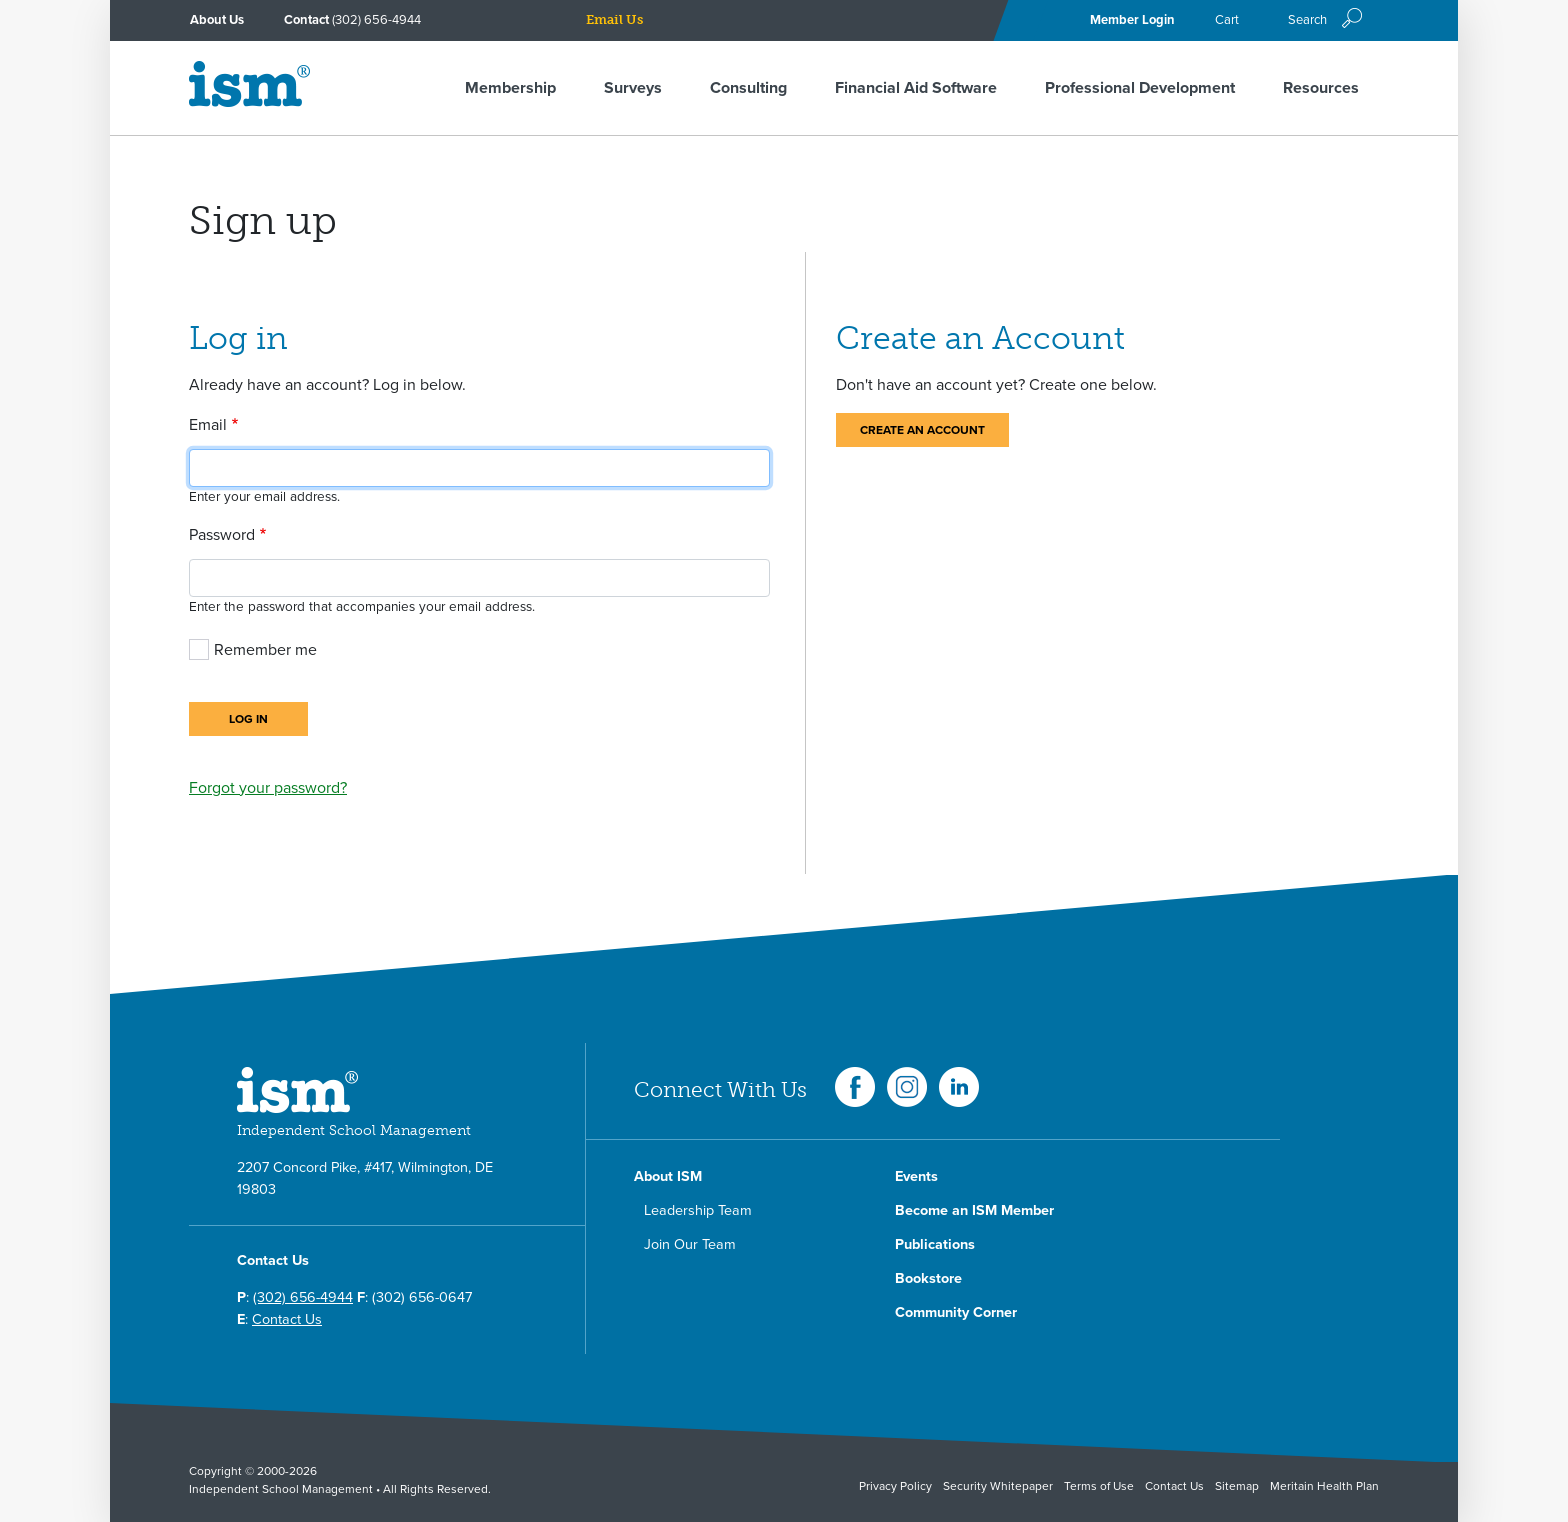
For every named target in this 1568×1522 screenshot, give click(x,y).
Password (222, 535)
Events (916, 1176)
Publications (935, 1244)
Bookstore (928, 1278)
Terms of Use (1099, 1486)
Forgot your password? (268, 788)
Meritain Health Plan (1324, 1486)
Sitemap (1237, 1486)
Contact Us (287, 1319)
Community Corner (956, 1312)
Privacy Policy (895, 1486)
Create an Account (922, 430)
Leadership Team (698, 1210)
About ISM (668, 1176)
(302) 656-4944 (376, 20)
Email (208, 425)
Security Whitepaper (998, 1486)
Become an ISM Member (974, 1210)
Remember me (265, 650)
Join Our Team (690, 1244)
